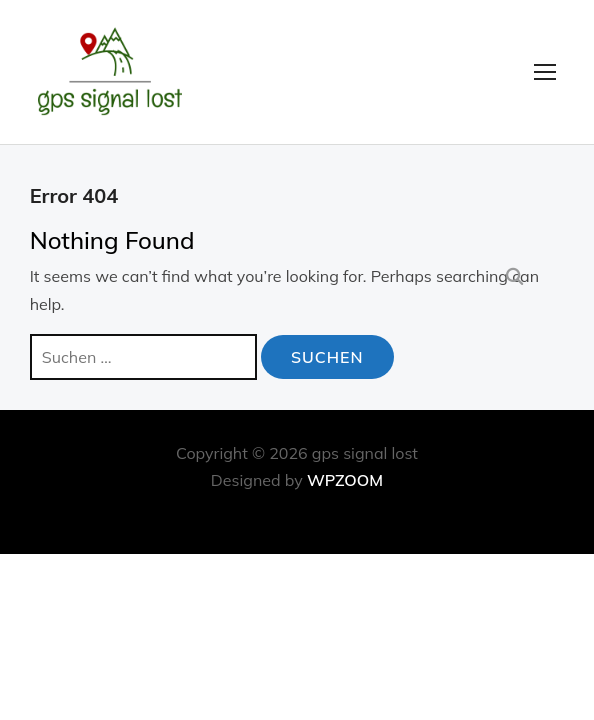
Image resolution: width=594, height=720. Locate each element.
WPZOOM (345, 480)
